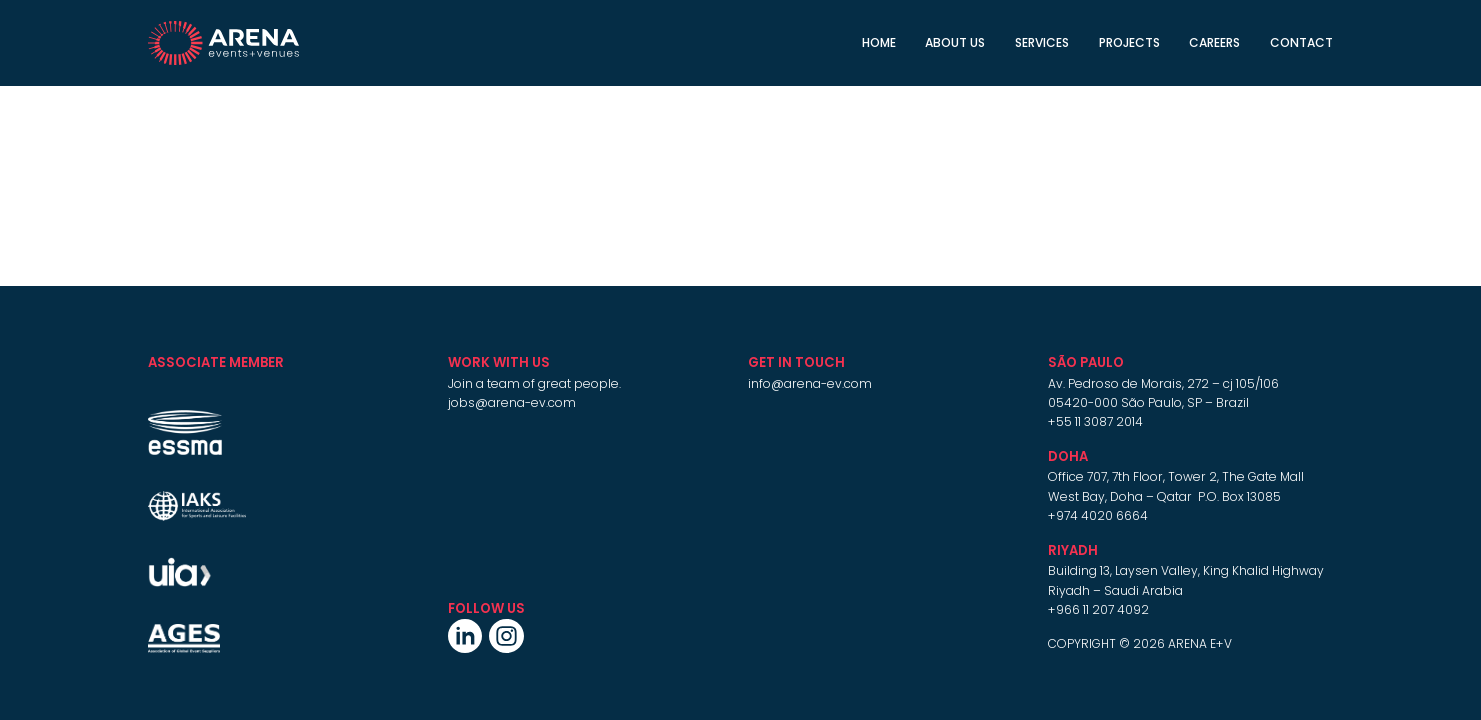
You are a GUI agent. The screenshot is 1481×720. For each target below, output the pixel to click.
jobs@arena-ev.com (512, 402)
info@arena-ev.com (810, 383)
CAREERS (1214, 42)
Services (1042, 42)
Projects (1129, 42)
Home (879, 42)
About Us (955, 42)
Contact (1301, 42)
